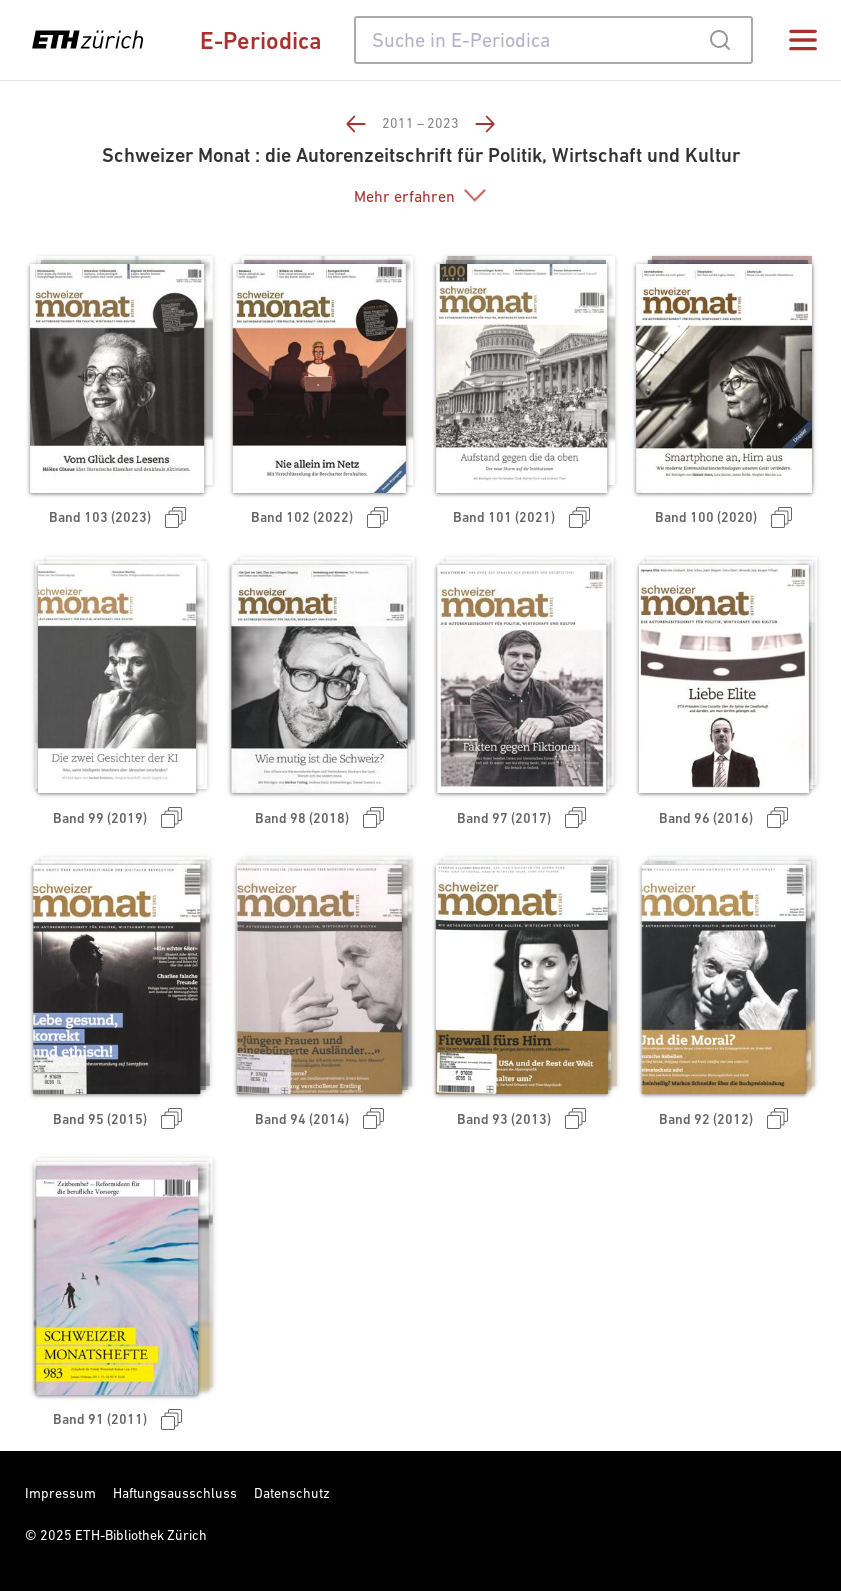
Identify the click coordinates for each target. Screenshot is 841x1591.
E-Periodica (261, 40)
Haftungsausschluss (175, 1493)
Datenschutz (292, 1493)
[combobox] (553, 40)
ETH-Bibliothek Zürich (141, 1535)
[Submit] (719, 40)
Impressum (60, 1493)
